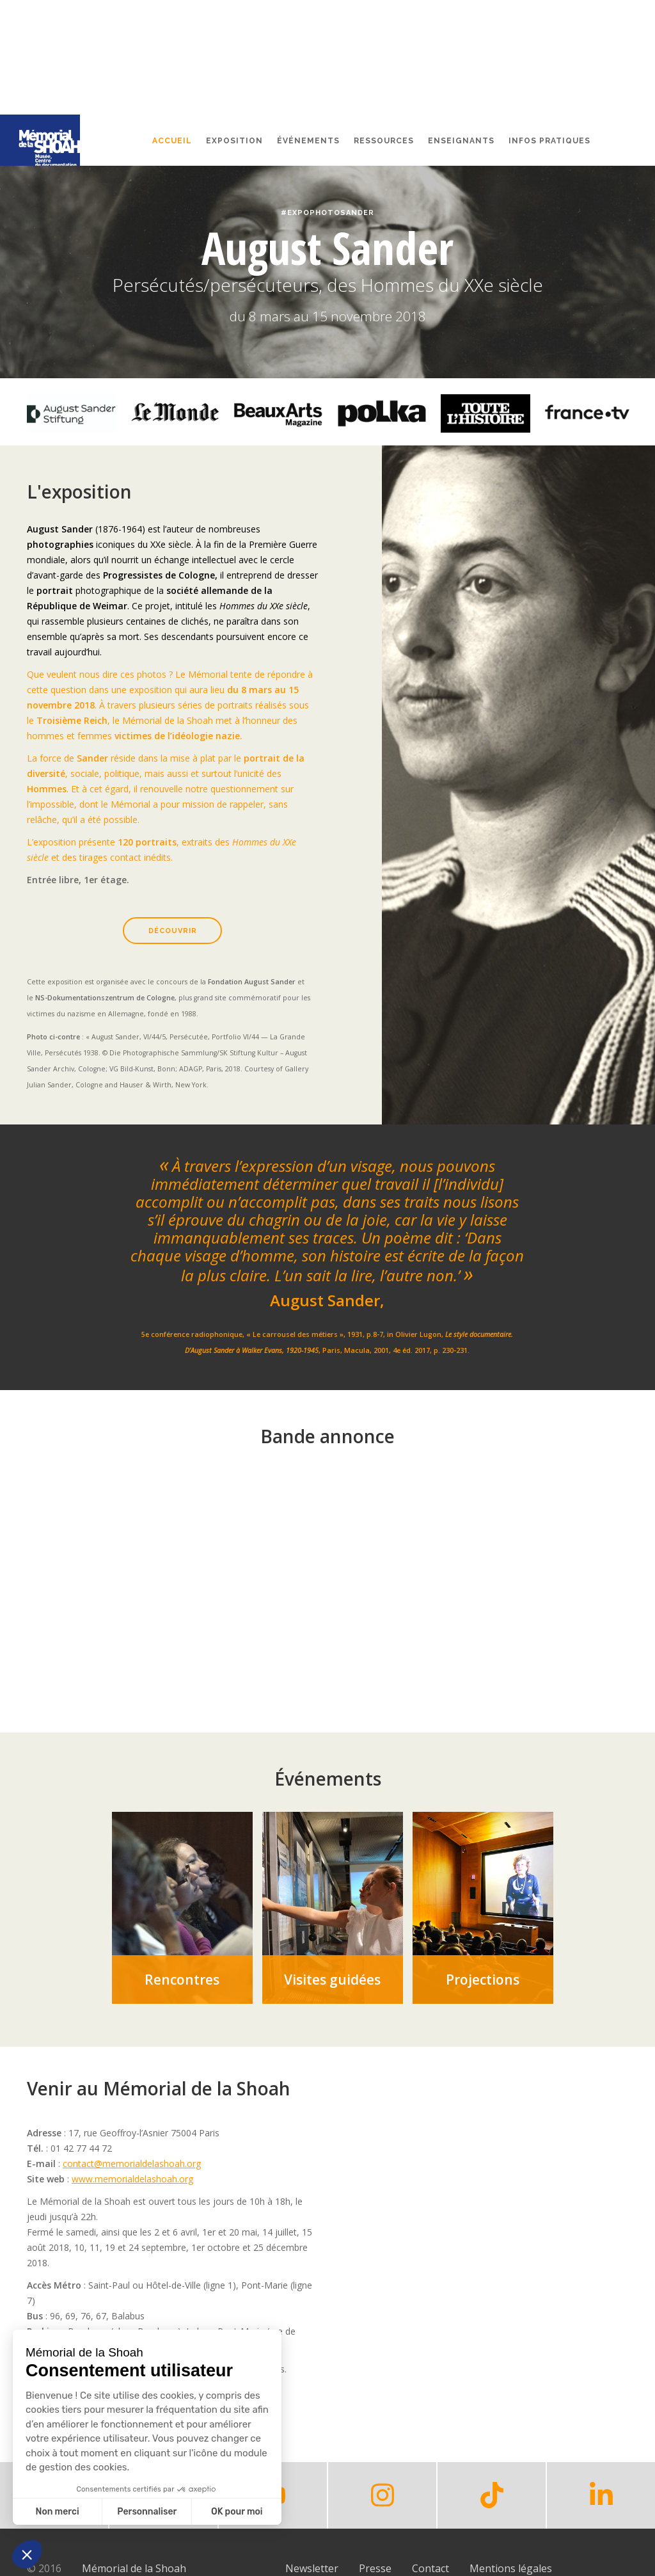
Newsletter (311, 2568)
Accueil (172, 140)
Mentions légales (511, 2568)
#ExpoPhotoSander (327, 213)
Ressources (384, 140)
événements (308, 140)
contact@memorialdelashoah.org (132, 2163)
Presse (375, 2568)
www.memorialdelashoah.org (132, 2179)
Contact (430, 2568)
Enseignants (461, 140)
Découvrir (172, 931)
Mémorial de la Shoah (134, 2568)
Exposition (234, 140)
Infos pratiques (549, 140)
